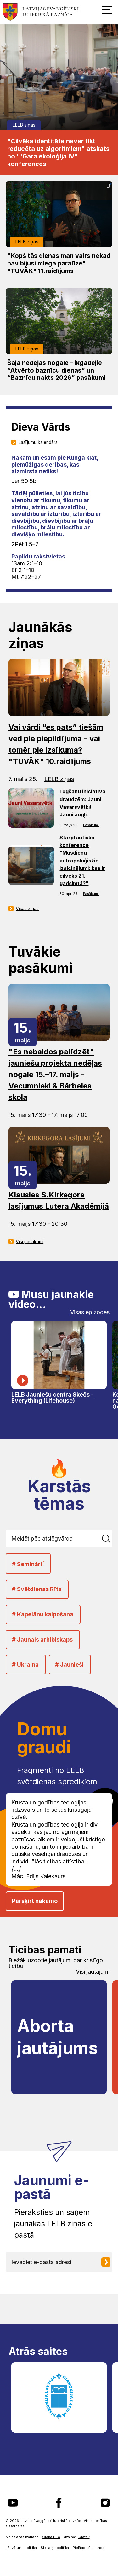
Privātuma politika (22, 2548)
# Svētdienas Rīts (36, 1589)
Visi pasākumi (29, 1241)
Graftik (84, 2537)
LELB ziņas (24, 125)
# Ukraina (25, 1664)
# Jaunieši (69, 1664)
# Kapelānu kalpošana (42, 1614)
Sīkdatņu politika (55, 2548)
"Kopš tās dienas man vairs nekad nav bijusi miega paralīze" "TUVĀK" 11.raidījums (58, 263)
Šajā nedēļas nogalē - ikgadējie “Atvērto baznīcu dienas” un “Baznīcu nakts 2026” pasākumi (56, 370)
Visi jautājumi (93, 1972)
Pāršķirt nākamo (35, 1901)
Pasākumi (91, 825)
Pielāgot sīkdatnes (88, 2548)
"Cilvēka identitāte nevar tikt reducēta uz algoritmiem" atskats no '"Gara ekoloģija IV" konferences (58, 152)
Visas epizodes (90, 1312)
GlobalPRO (51, 2537)
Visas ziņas (27, 908)
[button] (107, 9)
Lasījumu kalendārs (38, 442)
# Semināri (28, 1563)
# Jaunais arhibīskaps (42, 1639)
